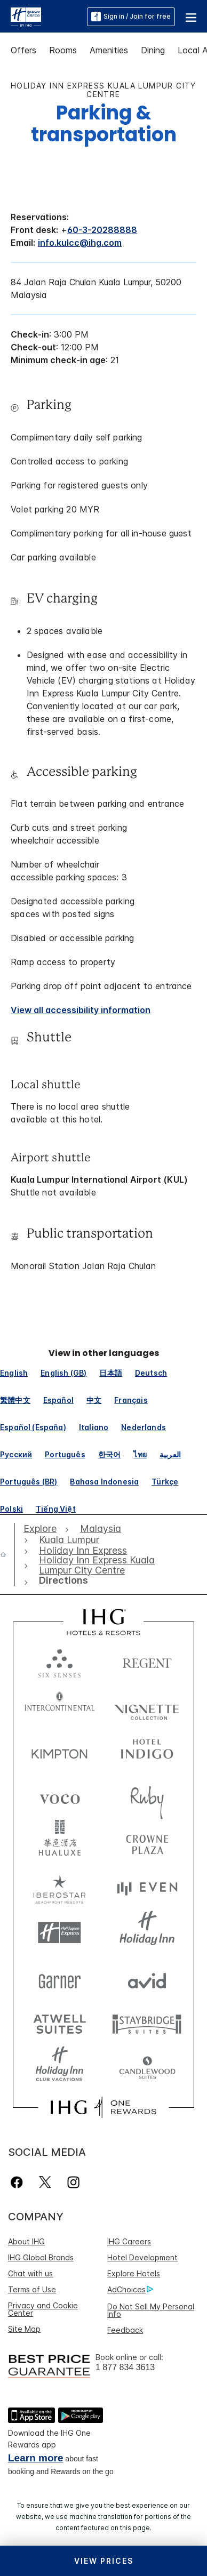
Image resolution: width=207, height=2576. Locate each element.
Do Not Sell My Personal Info (150, 2310)
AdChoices (130, 2289)
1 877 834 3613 (125, 2367)
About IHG (26, 2241)
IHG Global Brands (41, 2257)
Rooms (63, 50)
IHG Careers (129, 2241)
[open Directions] (61, 1580)
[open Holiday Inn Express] (83, 1550)
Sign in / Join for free (131, 16)
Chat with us (30, 2273)
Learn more (35, 2457)
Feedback (125, 2329)
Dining (153, 50)
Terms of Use (32, 2289)
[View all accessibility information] (80, 1010)
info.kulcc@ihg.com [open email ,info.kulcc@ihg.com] (80, 242)
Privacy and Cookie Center (43, 2309)
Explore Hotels (133, 2273)
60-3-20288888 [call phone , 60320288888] (102, 229)
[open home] (7, 1554)
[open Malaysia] (100, 1529)
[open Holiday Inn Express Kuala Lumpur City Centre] (98, 1565)
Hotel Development (142, 2257)
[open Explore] (42, 1529)
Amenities (109, 50)
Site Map (24, 2328)
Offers (23, 50)
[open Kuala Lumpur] (69, 1540)
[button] (191, 16)
